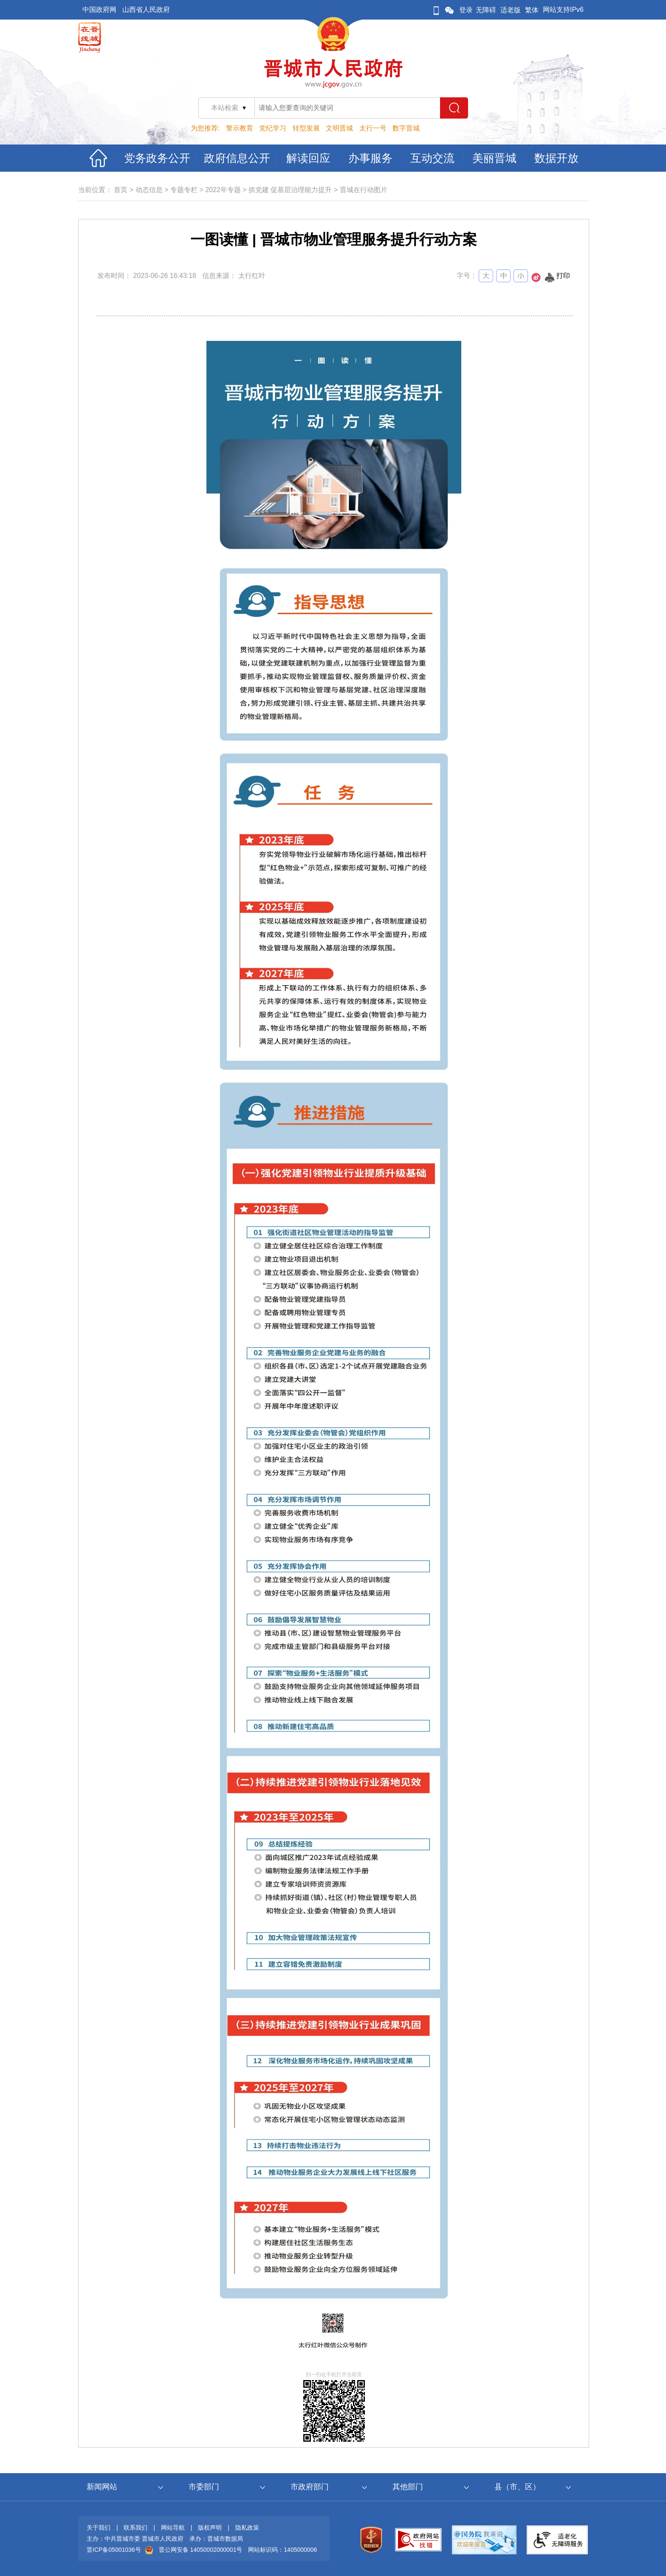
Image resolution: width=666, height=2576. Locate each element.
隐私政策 (247, 2527)
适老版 (510, 10)
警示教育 (239, 128)
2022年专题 (223, 189)
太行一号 (373, 128)
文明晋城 (339, 128)
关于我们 (98, 2527)
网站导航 (173, 2527)
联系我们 (135, 2527)
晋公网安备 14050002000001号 (201, 2549)
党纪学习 (272, 128)
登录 (466, 10)
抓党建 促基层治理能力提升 (290, 189)
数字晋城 (406, 128)
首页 (120, 189)
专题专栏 (184, 189)
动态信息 (149, 189)
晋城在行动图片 (363, 189)
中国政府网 (99, 9)
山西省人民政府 (146, 9)
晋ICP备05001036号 (114, 2549)
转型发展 (306, 128)
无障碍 (486, 10)
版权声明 (210, 2527)
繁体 (532, 10)
